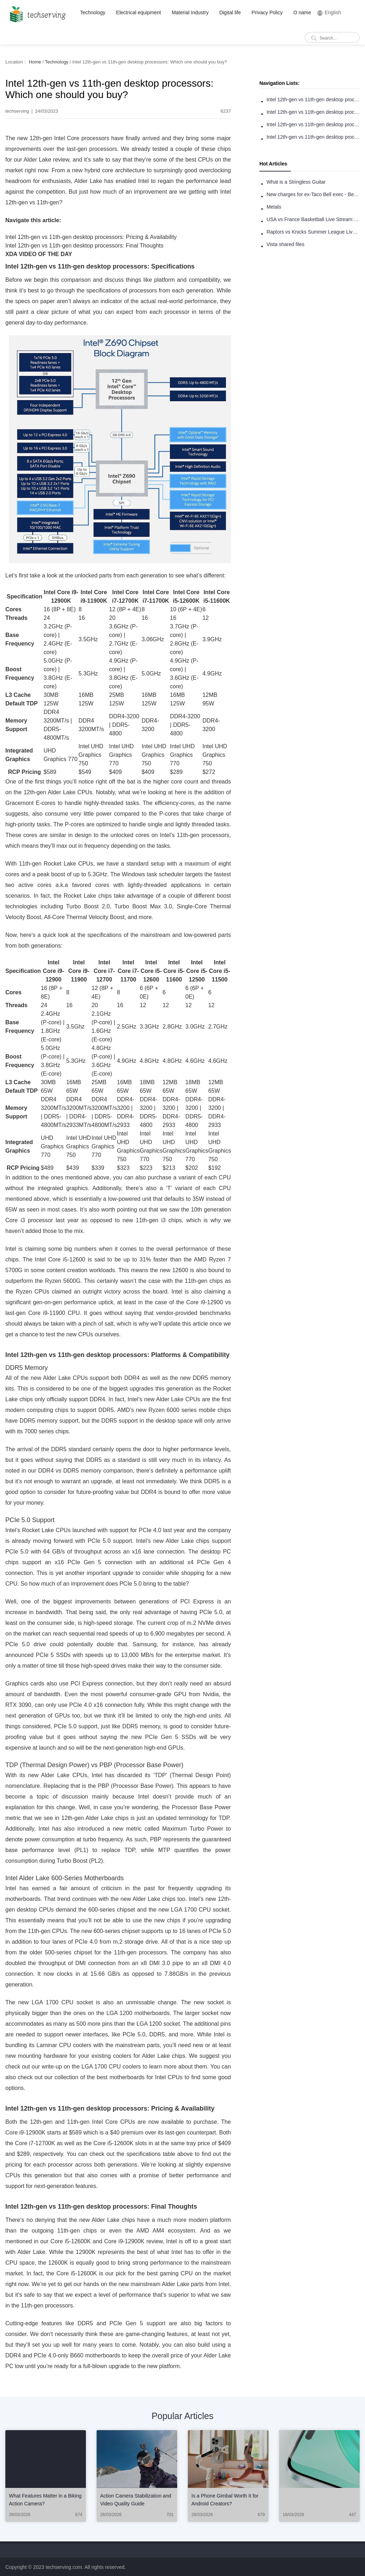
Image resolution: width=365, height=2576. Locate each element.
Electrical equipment (138, 12)
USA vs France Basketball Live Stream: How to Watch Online (313, 219)
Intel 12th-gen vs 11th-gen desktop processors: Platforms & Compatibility (313, 112)
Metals (274, 207)
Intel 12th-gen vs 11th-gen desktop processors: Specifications (313, 99)
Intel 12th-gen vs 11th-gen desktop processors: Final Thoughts (313, 137)
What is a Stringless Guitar (296, 182)
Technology (93, 12)
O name (302, 12)
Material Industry (190, 12)
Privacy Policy (267, 12)
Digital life (230, 12)
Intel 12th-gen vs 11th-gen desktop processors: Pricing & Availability (313, 124)
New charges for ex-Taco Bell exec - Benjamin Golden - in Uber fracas (313, 194)
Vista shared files (285, 244)
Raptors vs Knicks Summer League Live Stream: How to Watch (313, 232)
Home (35, 62)
